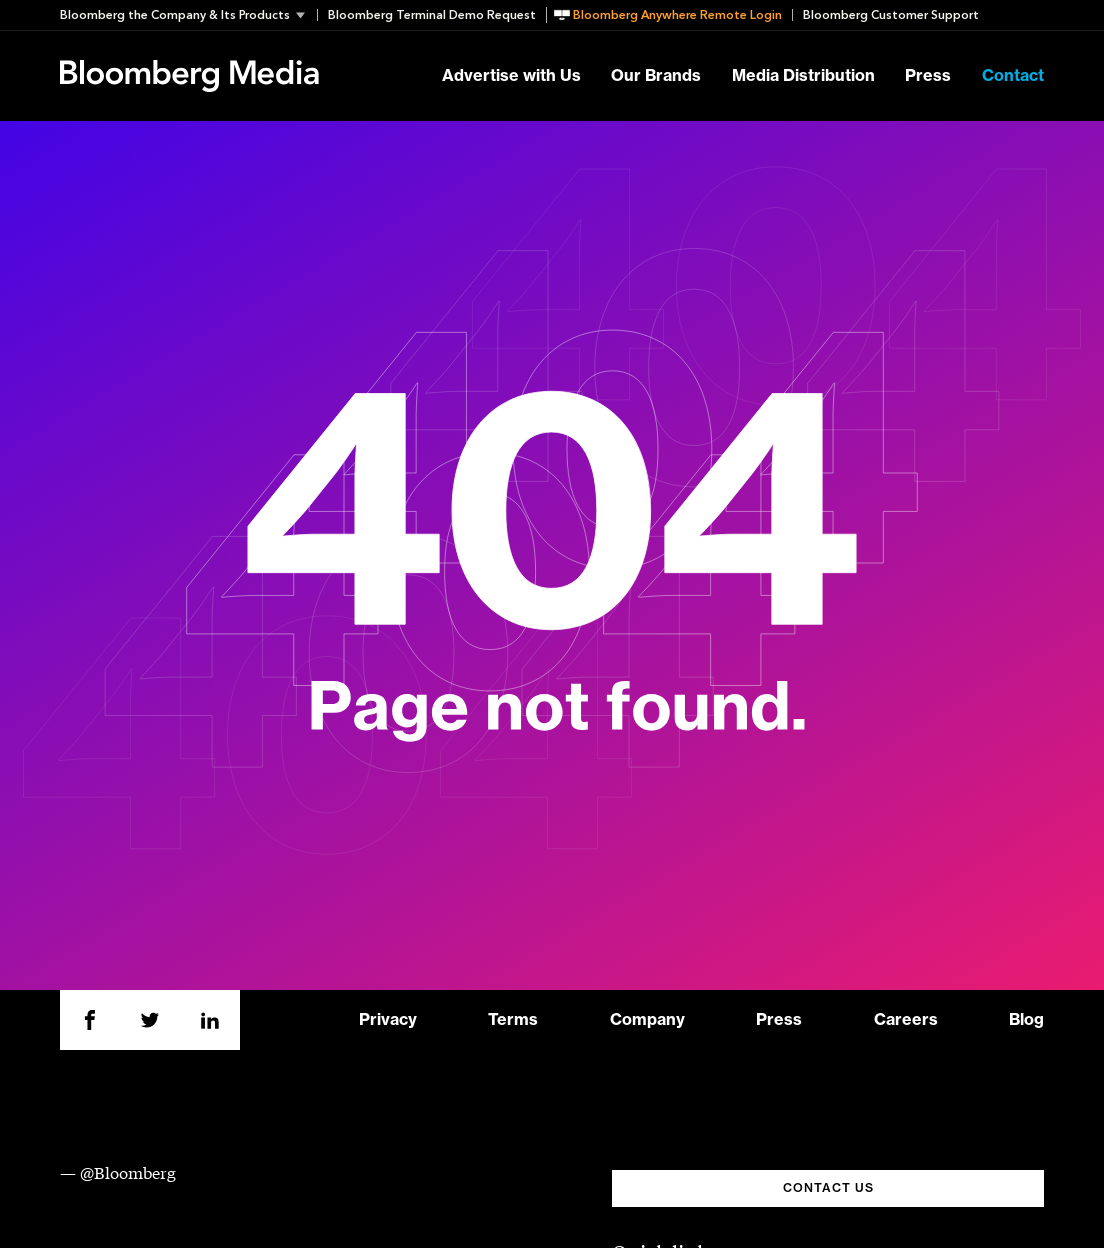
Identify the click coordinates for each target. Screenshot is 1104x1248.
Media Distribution (803, 76)
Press (928, 76)
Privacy (388, 1020)
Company (647, 1020)
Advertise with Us (511, 76)
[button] (188, 15)
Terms (513, 1020)
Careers (906, 1020)
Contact (1013, 76)
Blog (1026, 1020)
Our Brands (656, 76)
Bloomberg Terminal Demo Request (432, 15)
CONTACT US (828, 1188)
